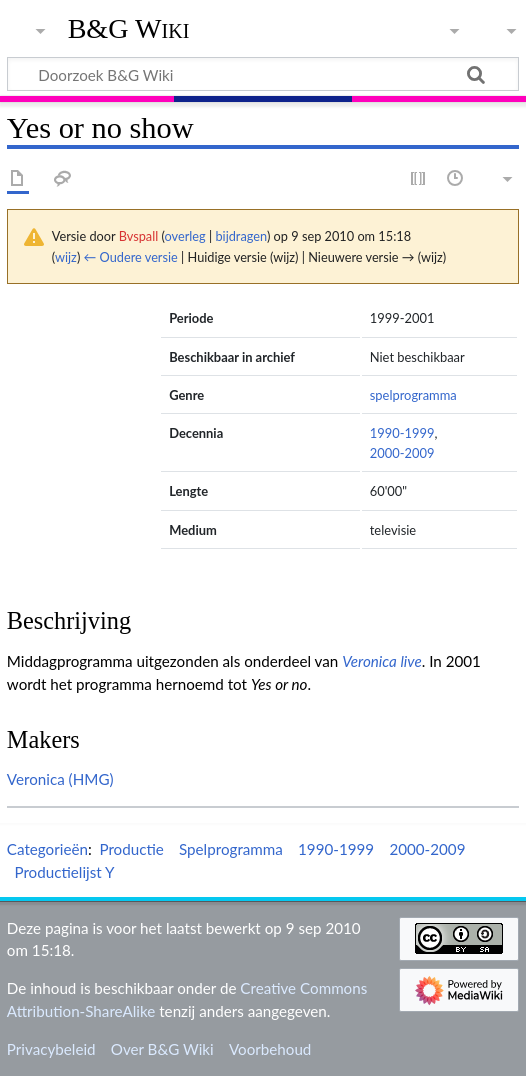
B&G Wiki (129, 29)
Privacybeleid (51, 1049)
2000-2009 (402, 453)
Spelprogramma (231, 849)
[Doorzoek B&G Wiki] (263, 74)
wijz (66, 257)
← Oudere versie (131, 257)
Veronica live (382, 661)
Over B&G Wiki (162, 1049)
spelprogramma (413, 395)
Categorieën (47, 849)
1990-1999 (402, 433)
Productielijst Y (64, 872)
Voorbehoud (270, 1049)
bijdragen (240, 236)
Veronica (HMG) (60, 779)
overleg (185, 236)
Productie (131, 849)
